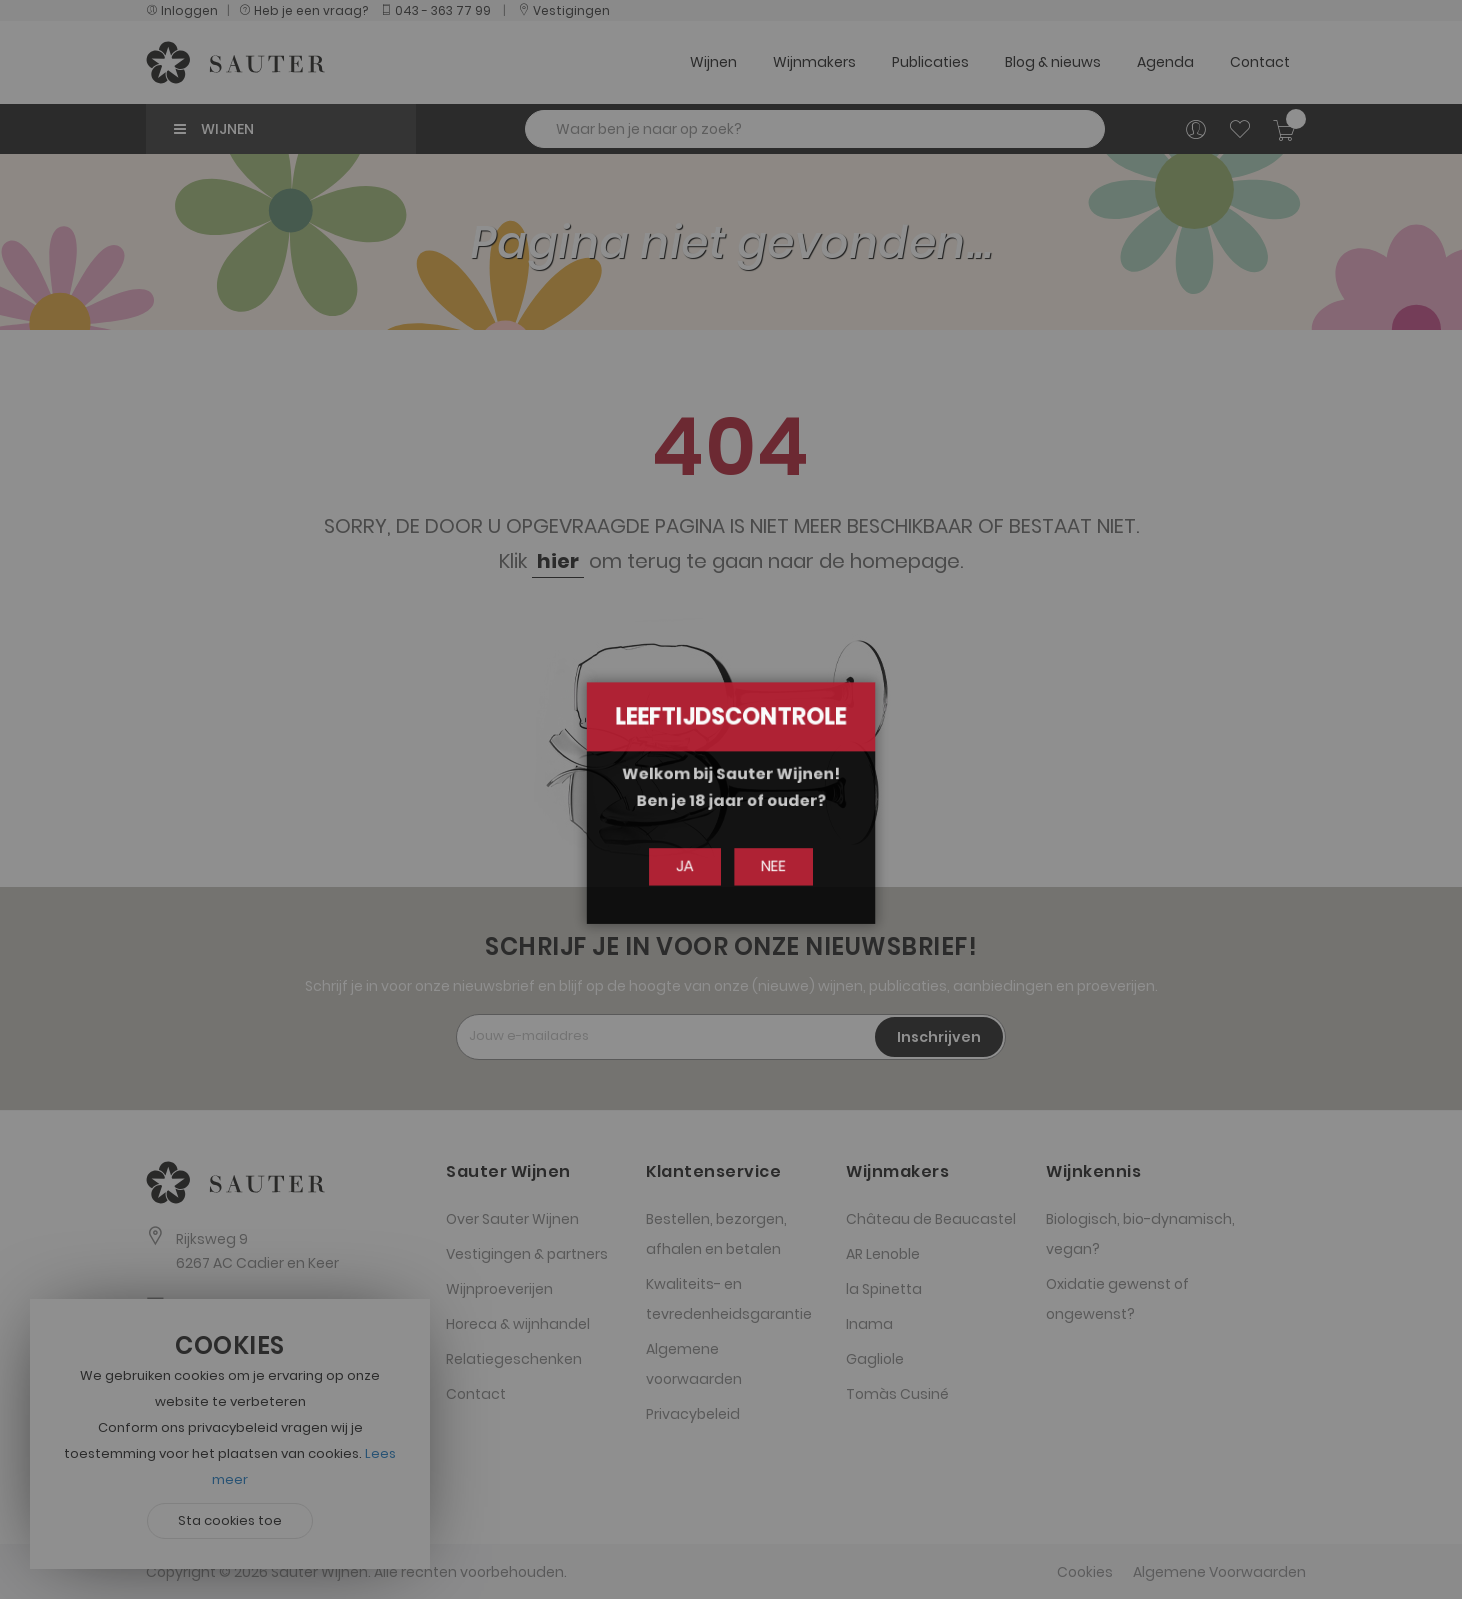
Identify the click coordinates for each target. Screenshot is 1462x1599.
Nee (769, 866)
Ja (690, 866)
